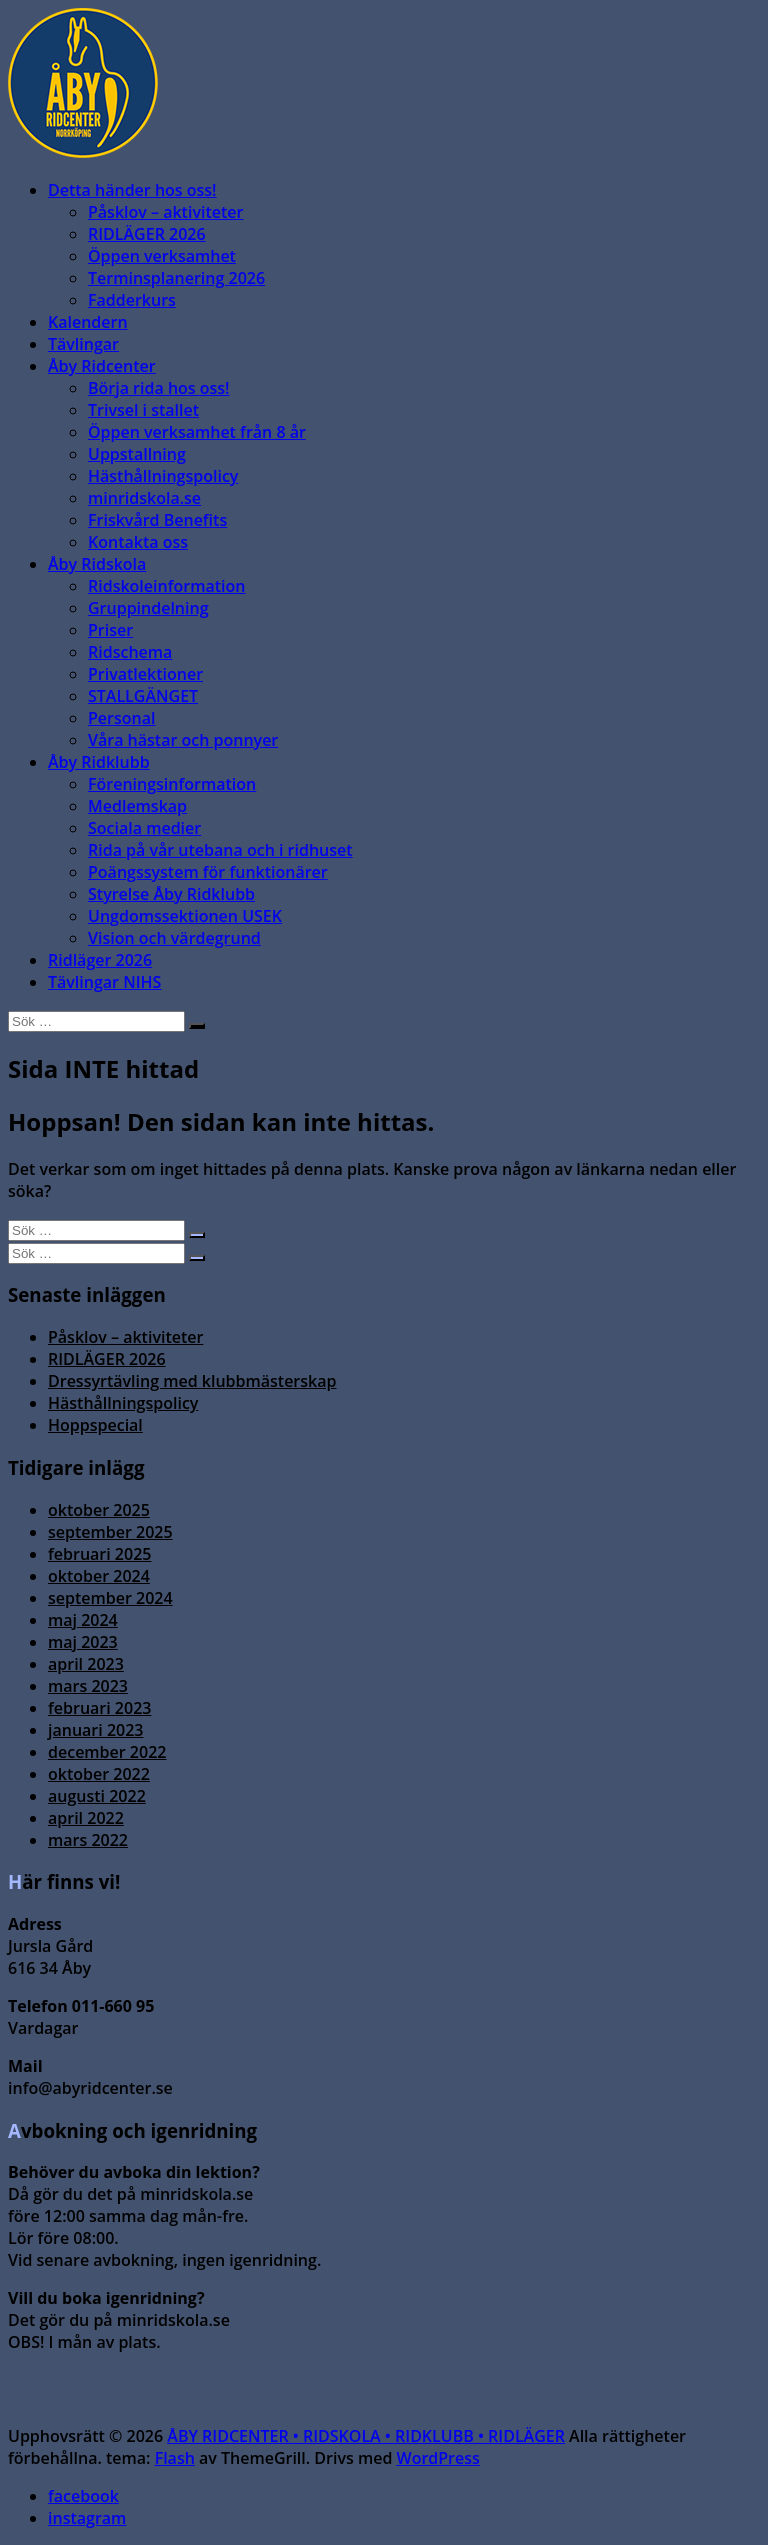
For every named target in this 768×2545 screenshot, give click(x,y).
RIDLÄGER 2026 (147, 234)
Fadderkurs (132, 300)
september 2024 (110, 1598)
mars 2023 (88, 1686)
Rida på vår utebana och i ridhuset (220, 850)
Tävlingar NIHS (104, 982)
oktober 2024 (99, 1576)
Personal (121, 718)
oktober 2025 (99, 1510)
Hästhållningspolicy (163, 476)
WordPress (438, 2458)
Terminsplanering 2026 (176, 278)
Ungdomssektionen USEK (185, 916)
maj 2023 (83, 1642)
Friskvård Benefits (157, 520)
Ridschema (130, 652)
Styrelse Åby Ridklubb (171, 894)
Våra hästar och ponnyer (183, 740)
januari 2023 (95, 1730)
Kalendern (88, 322)
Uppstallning (137, 454)
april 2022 (86, 1818)
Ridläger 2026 (100, 960)
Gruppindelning (148, 608)
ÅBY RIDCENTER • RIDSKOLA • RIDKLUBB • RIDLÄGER (366, 2436)
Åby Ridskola (97, 564)
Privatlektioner (145, 674)
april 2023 (86, 1664)
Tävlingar (83, 344)
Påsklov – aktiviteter (165, 212)
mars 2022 (88, 1840)
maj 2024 (83, 1620)
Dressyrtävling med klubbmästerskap (192, 1381)
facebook (83, 2496)
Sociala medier (144, 828)
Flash (175, 2458)
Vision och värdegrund (174, 938)
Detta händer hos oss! (132, 190)
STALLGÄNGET (143, 696)
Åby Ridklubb (99, 762)
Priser (110, 630)
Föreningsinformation (172, 784)
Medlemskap (137, 806)
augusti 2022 (97, 1796)
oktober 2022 (99, 1774)
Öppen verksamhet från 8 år (197, 432)
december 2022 (107, 1752)
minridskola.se (144, 498)
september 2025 (110, 1532)
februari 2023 (99, 1708)
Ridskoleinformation (166, 586)
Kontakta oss (138, 542)
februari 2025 (99, 1554)
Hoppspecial (95, 1425)
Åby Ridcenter (102, 366)
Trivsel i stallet (143, 410)
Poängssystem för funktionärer (208, 872)
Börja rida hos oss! (159, 388)
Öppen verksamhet (162, 256)
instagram (87, 2518)
